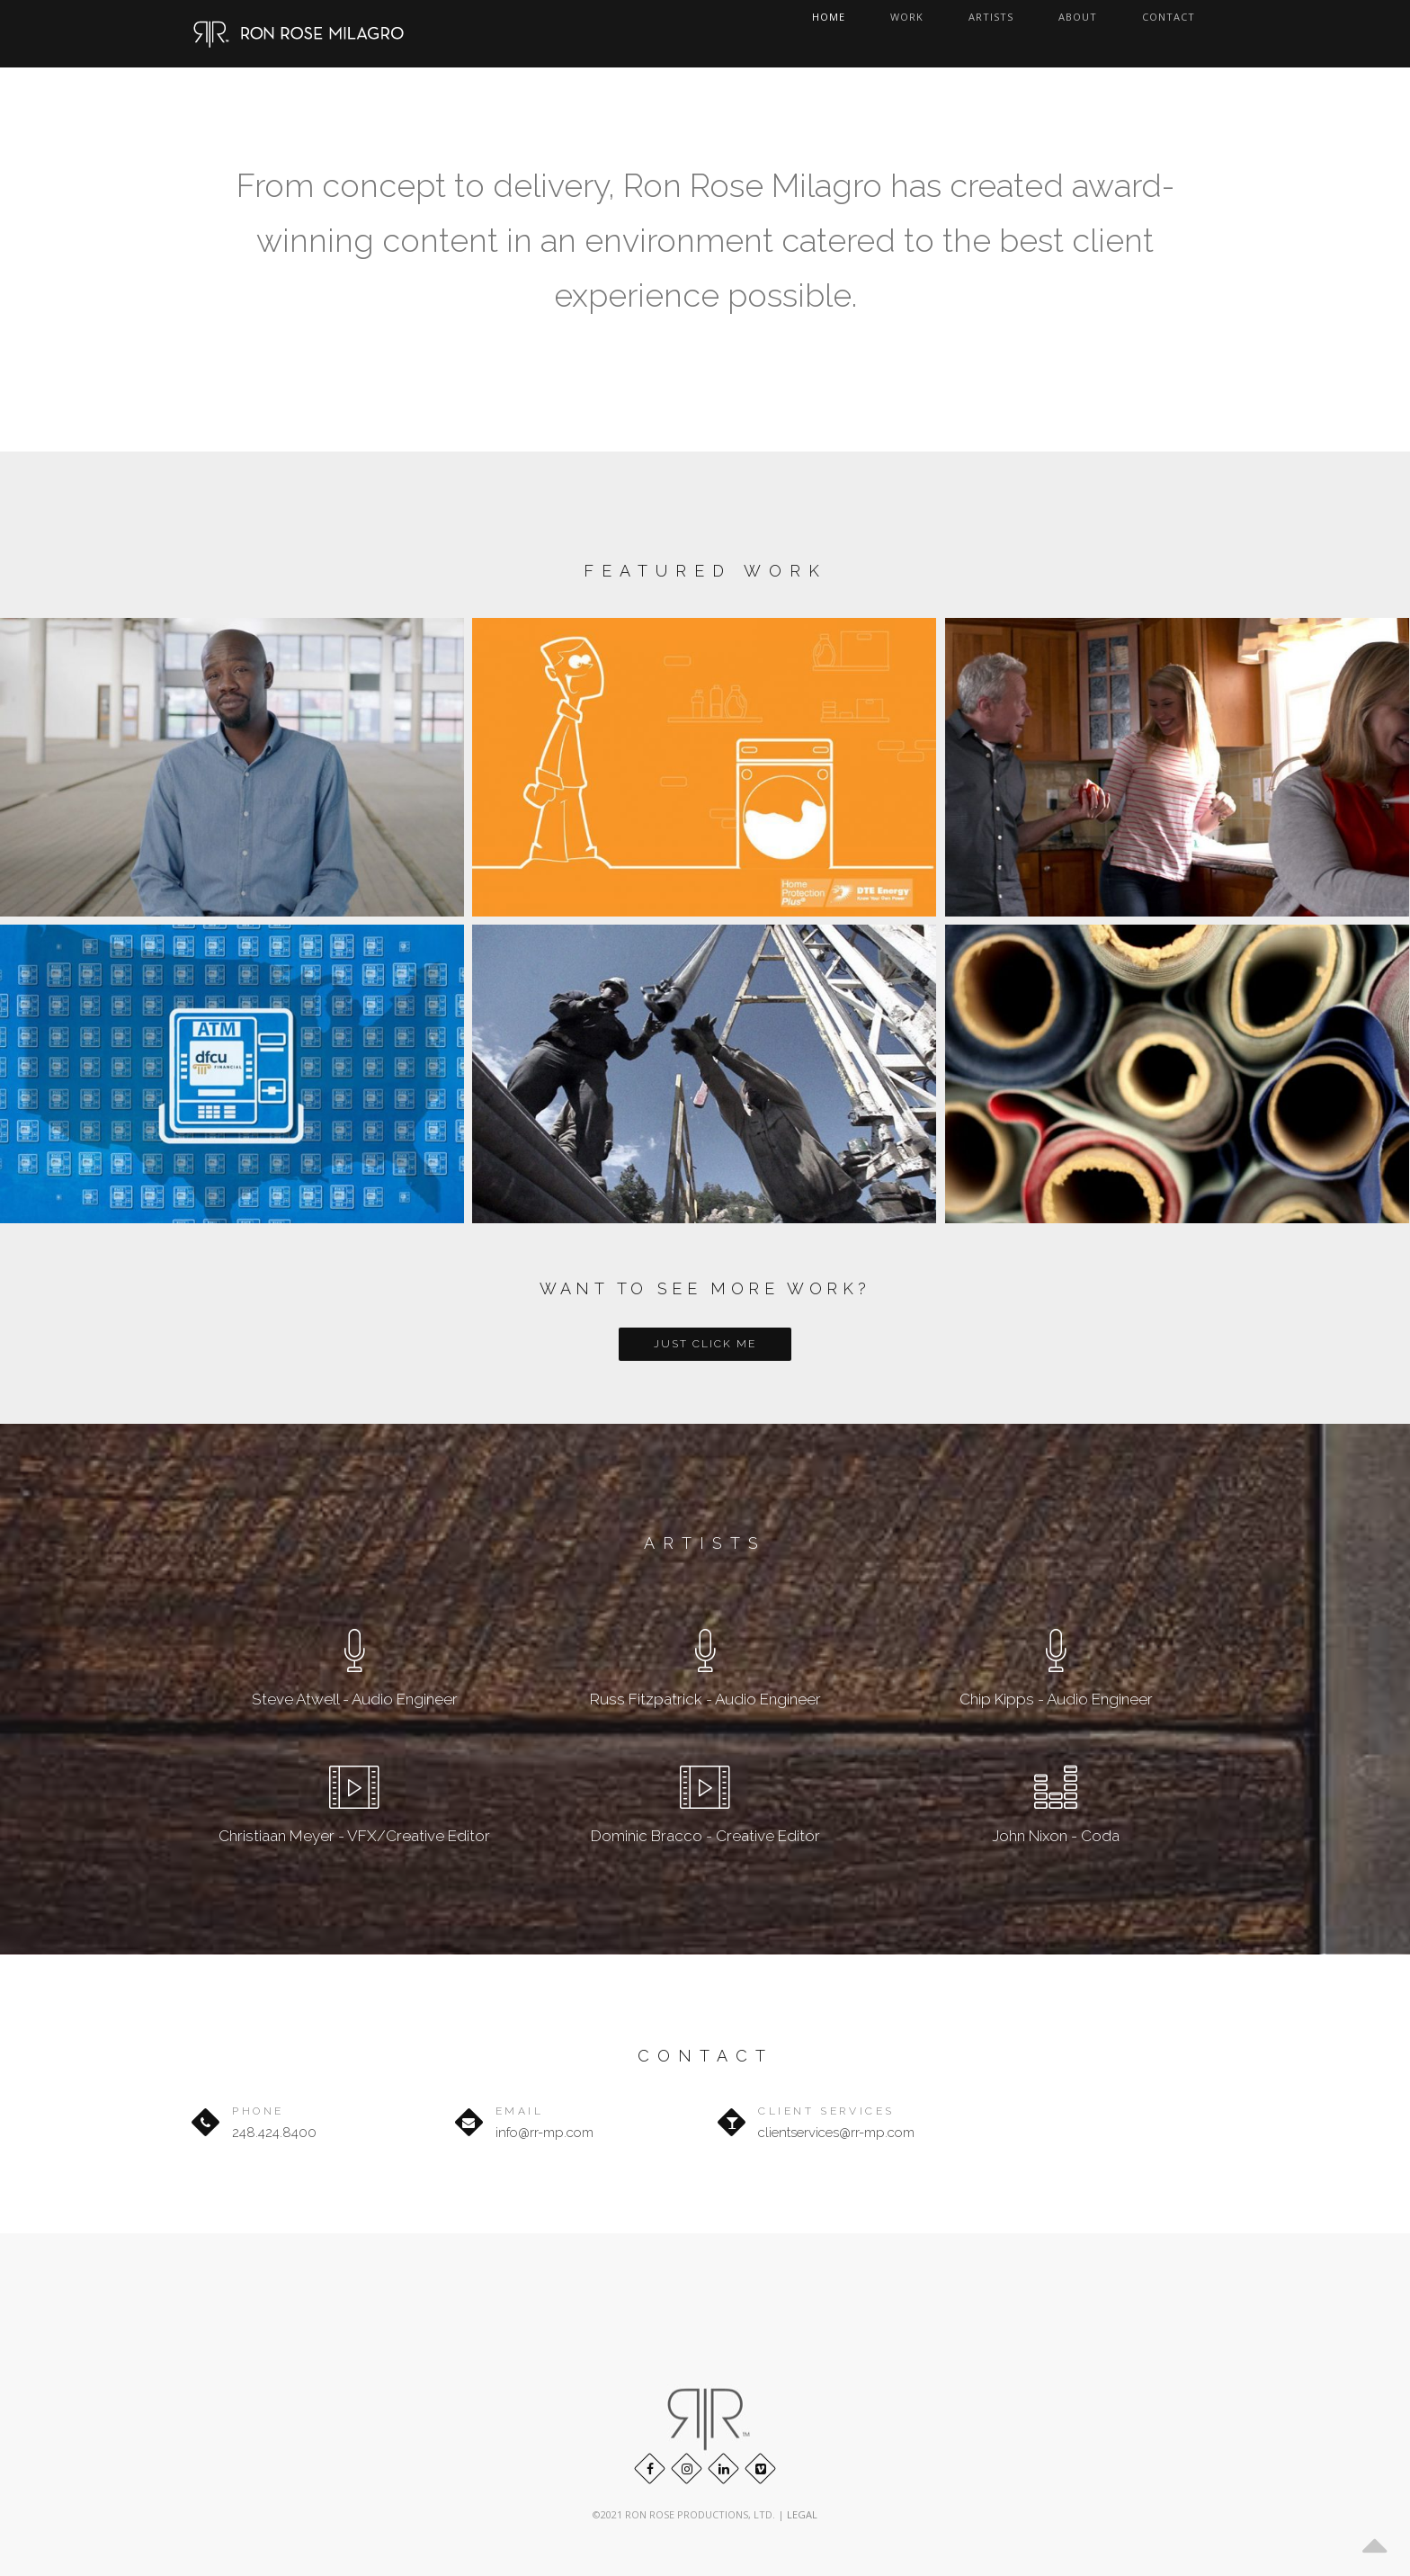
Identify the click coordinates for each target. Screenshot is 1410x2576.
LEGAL (802, 2514)
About (1109, 33)
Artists (1035, 33)
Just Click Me (705, 1343)
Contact (1188, 33)
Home (900, 33)
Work (964, 33)
